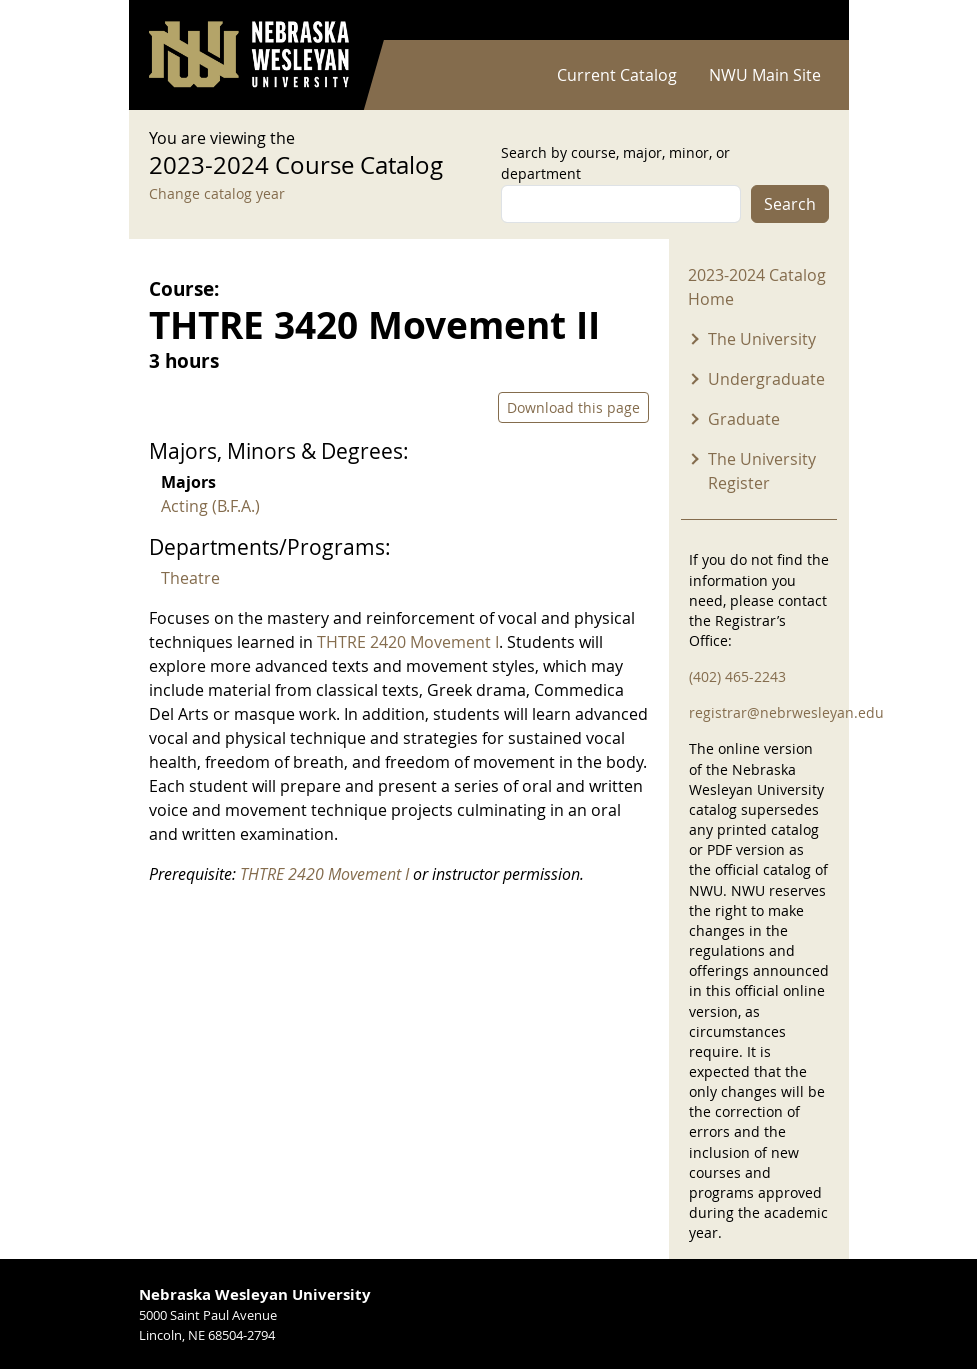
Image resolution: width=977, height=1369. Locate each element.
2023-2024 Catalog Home (757, 287)
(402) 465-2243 (737, 676)
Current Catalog (617, 75)
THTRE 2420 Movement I (408, 642)
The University (762, 339)
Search (790, 204)
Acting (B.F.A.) (210, 506)
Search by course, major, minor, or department (615, 163)
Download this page (573, 407)
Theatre (190, 578)
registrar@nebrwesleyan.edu (786, 712)
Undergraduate (766, 379)
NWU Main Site (765, 75)
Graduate (744, 419)
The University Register (762, 471)
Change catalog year (217, 193)
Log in (803, 20)
